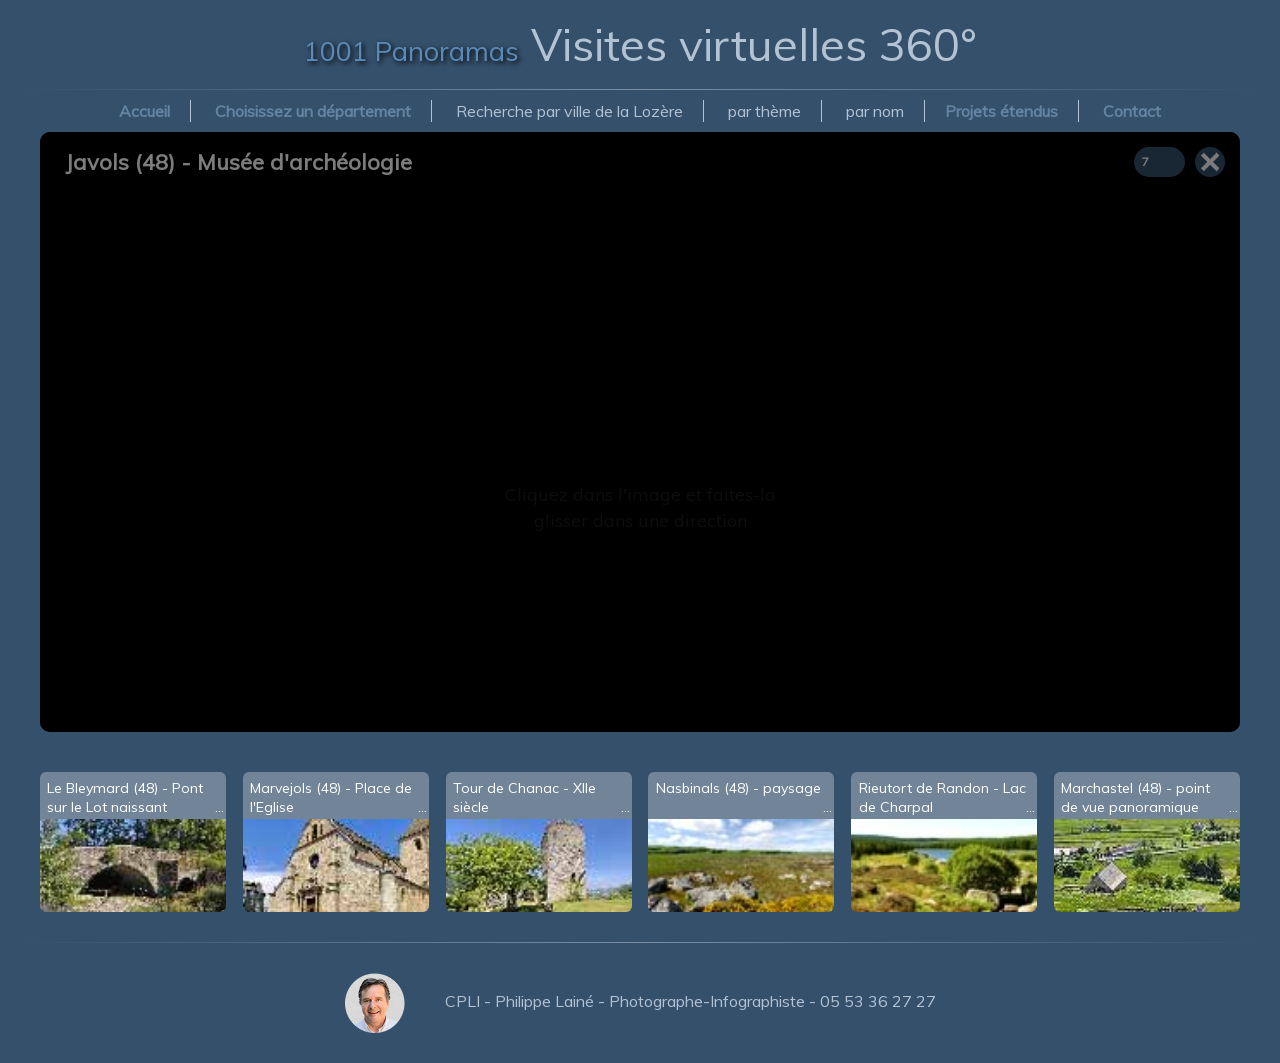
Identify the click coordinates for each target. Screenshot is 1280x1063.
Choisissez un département (313, 111)
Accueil (144, 111)
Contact (1132, 111)
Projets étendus (1001, 111)
